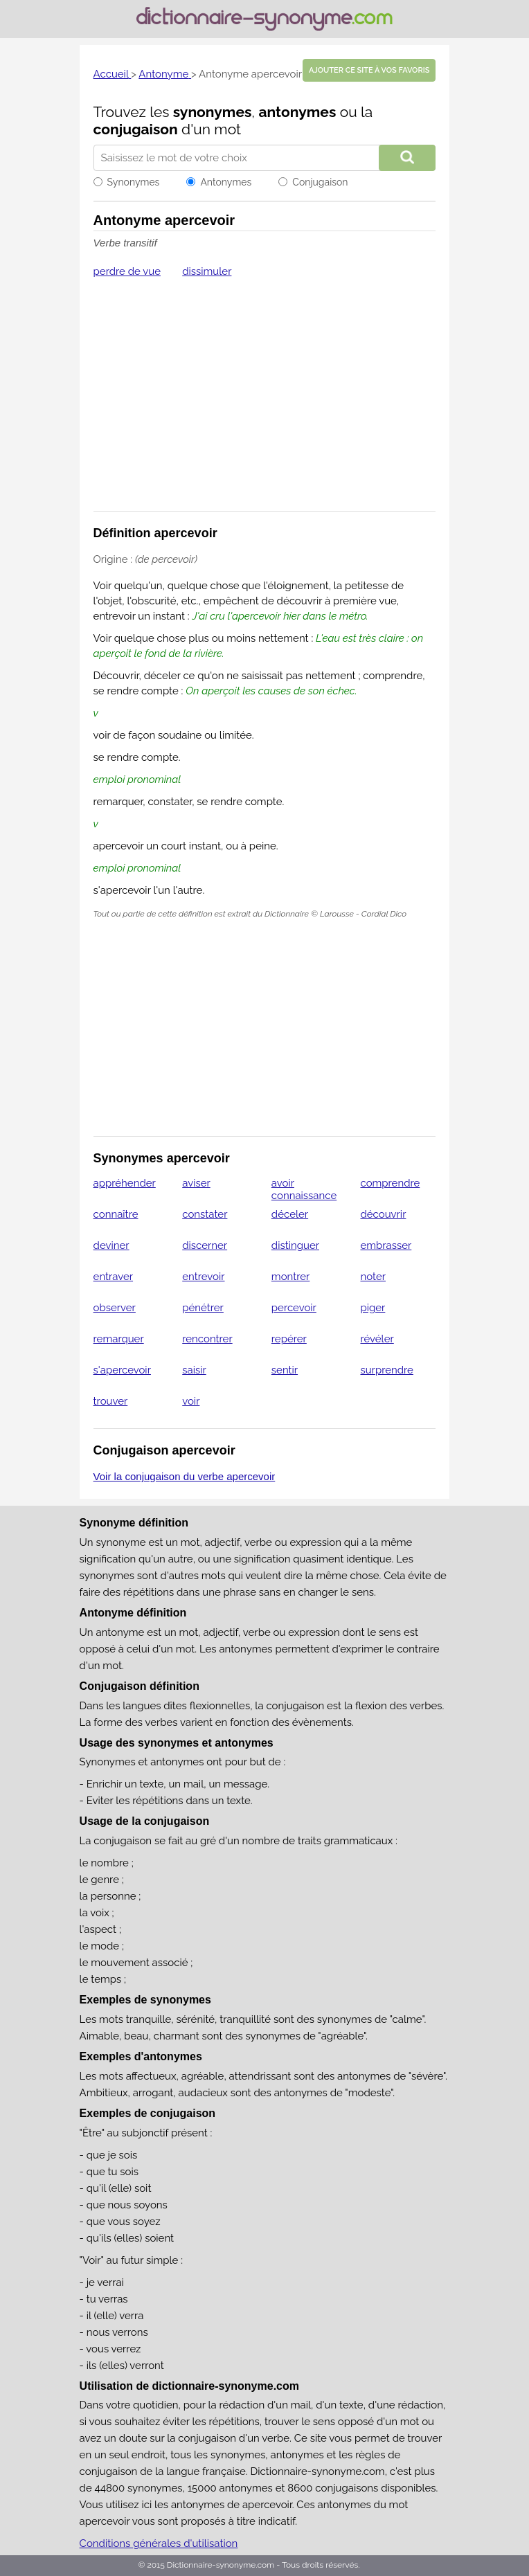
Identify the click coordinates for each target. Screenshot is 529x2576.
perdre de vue (127, 271)
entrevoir (203, 1276)
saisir (194, 1370)
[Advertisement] (264, 404)
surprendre (386, 1370)
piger (372, 1307)
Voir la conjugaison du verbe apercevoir (184, 1476)
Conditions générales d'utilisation (159, 2543)
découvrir (383, 1214)
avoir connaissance (304, 1189)
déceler (289, 1214)
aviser (196, 1183)
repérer (289, 1339)
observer (114, 1307)
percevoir (293, 1307)
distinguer (295, 1245)
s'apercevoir (122, 1370)
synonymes (212, 111)
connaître (115, 1214)
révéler (376, 1339)
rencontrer (207, 1339)
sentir (284, 1370)
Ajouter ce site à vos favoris (369, 70)
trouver (110, 1401)
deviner (111, 1245)
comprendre (390, 1183)
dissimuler (206, 271)
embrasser (385, 1245)
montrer (290, 1276)
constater (204, 1214)
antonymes (297, 111)
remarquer (118, 1339)
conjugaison (135, 129)
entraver (113, 1276)
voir (190, 1401)
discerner (204, 1245)
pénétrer (203, 1307)
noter (373, 1276)
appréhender (124, 1183)
